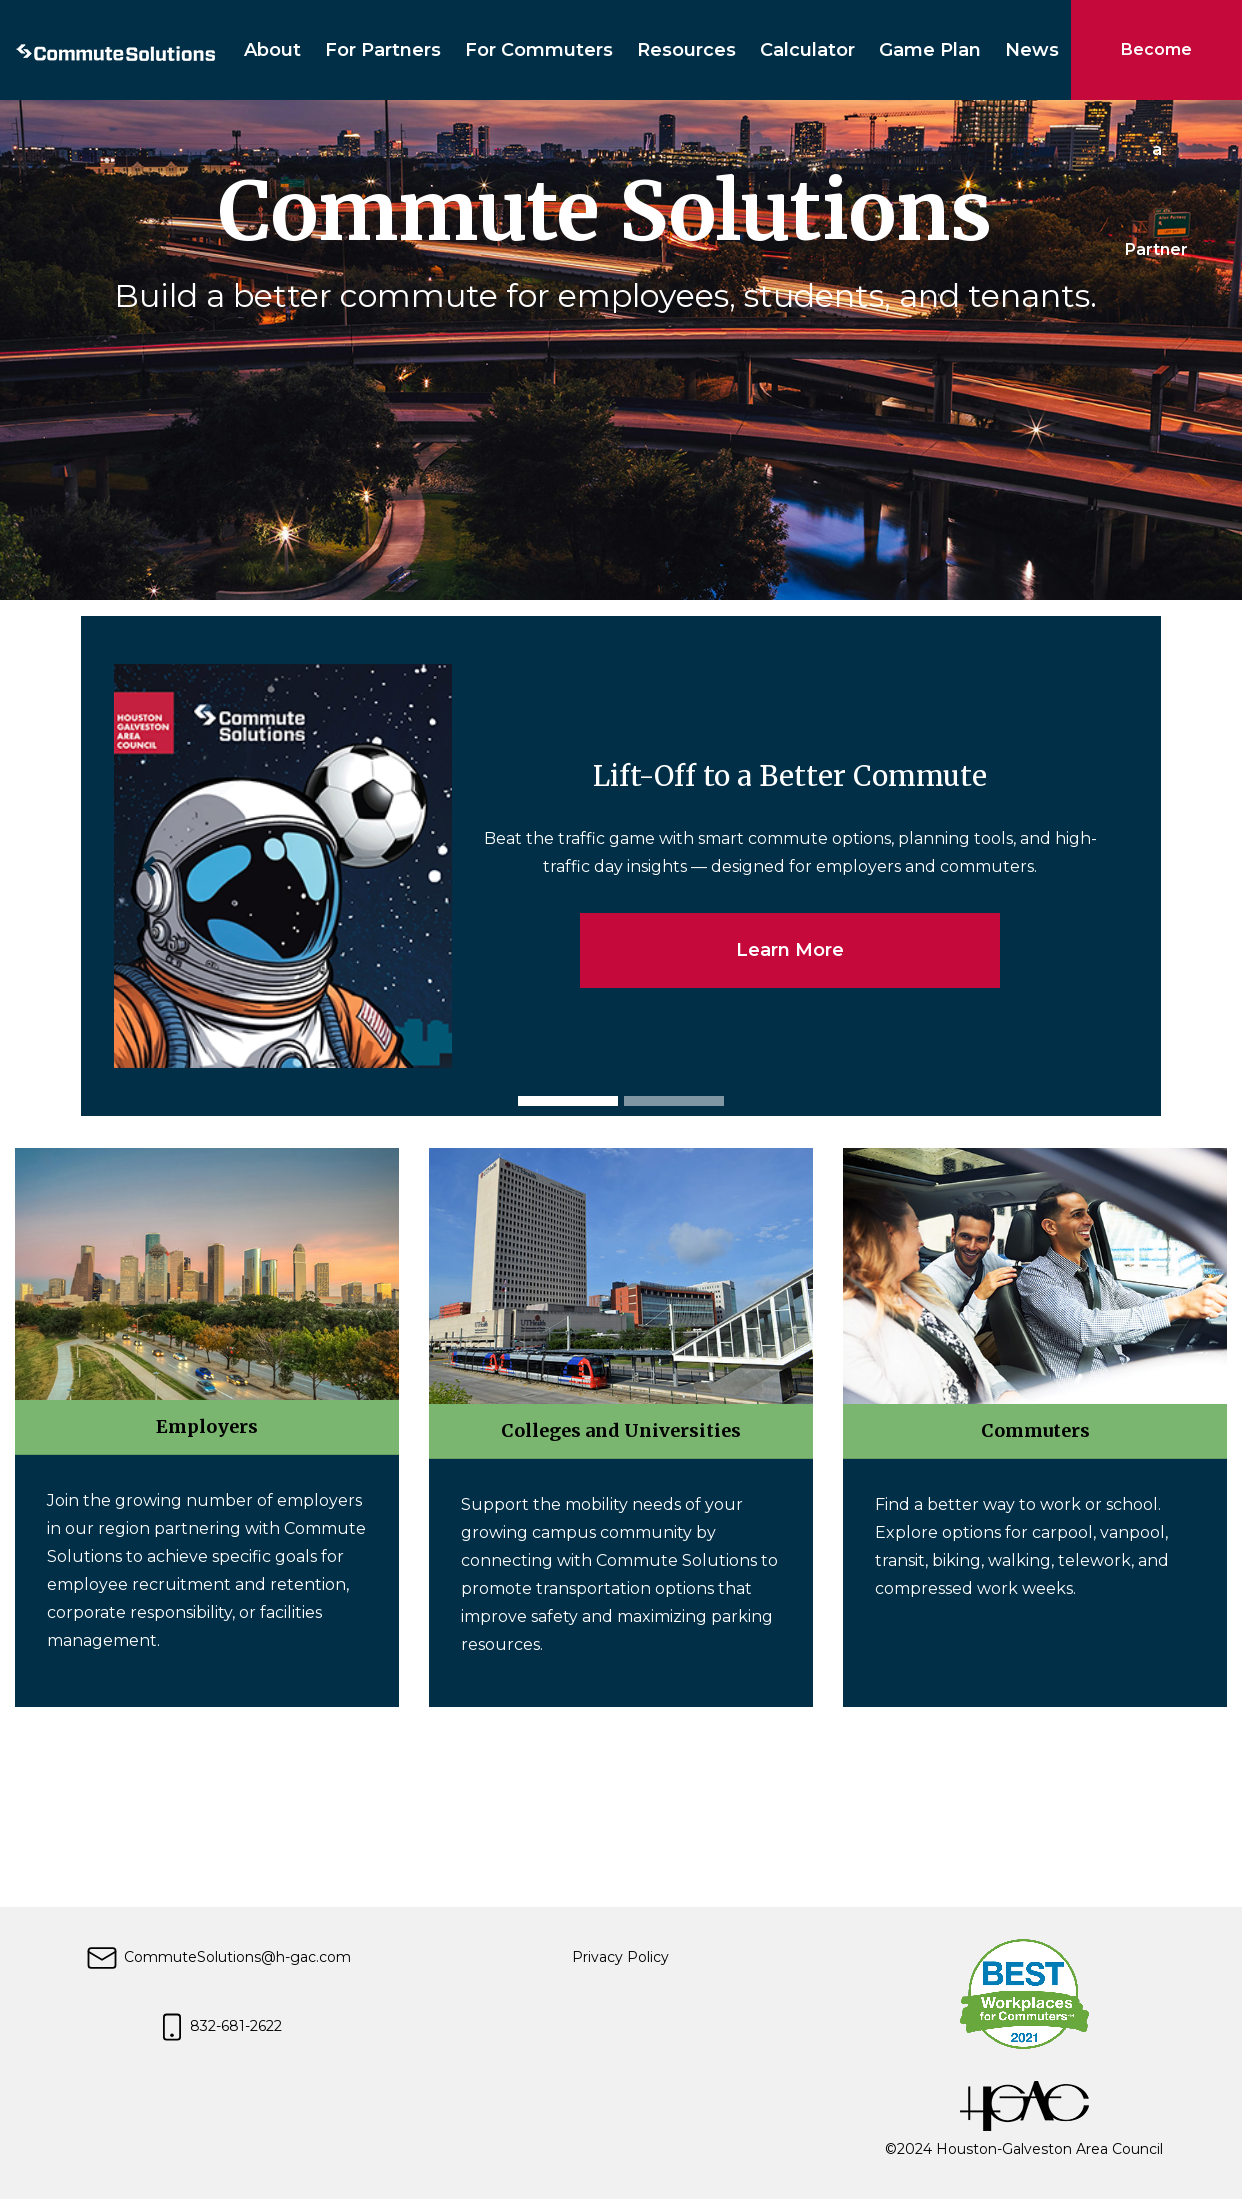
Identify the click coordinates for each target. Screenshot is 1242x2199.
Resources (686, 50)
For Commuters (539, 50)
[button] (149, 866)
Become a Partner (1156, 70)
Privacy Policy (620, 1957)
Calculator (807, 50)
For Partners (383, 50)
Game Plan (930, 50)
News (1032, 50)
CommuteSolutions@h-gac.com (217, 1957)
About (272, 50)
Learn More (790, 950)
